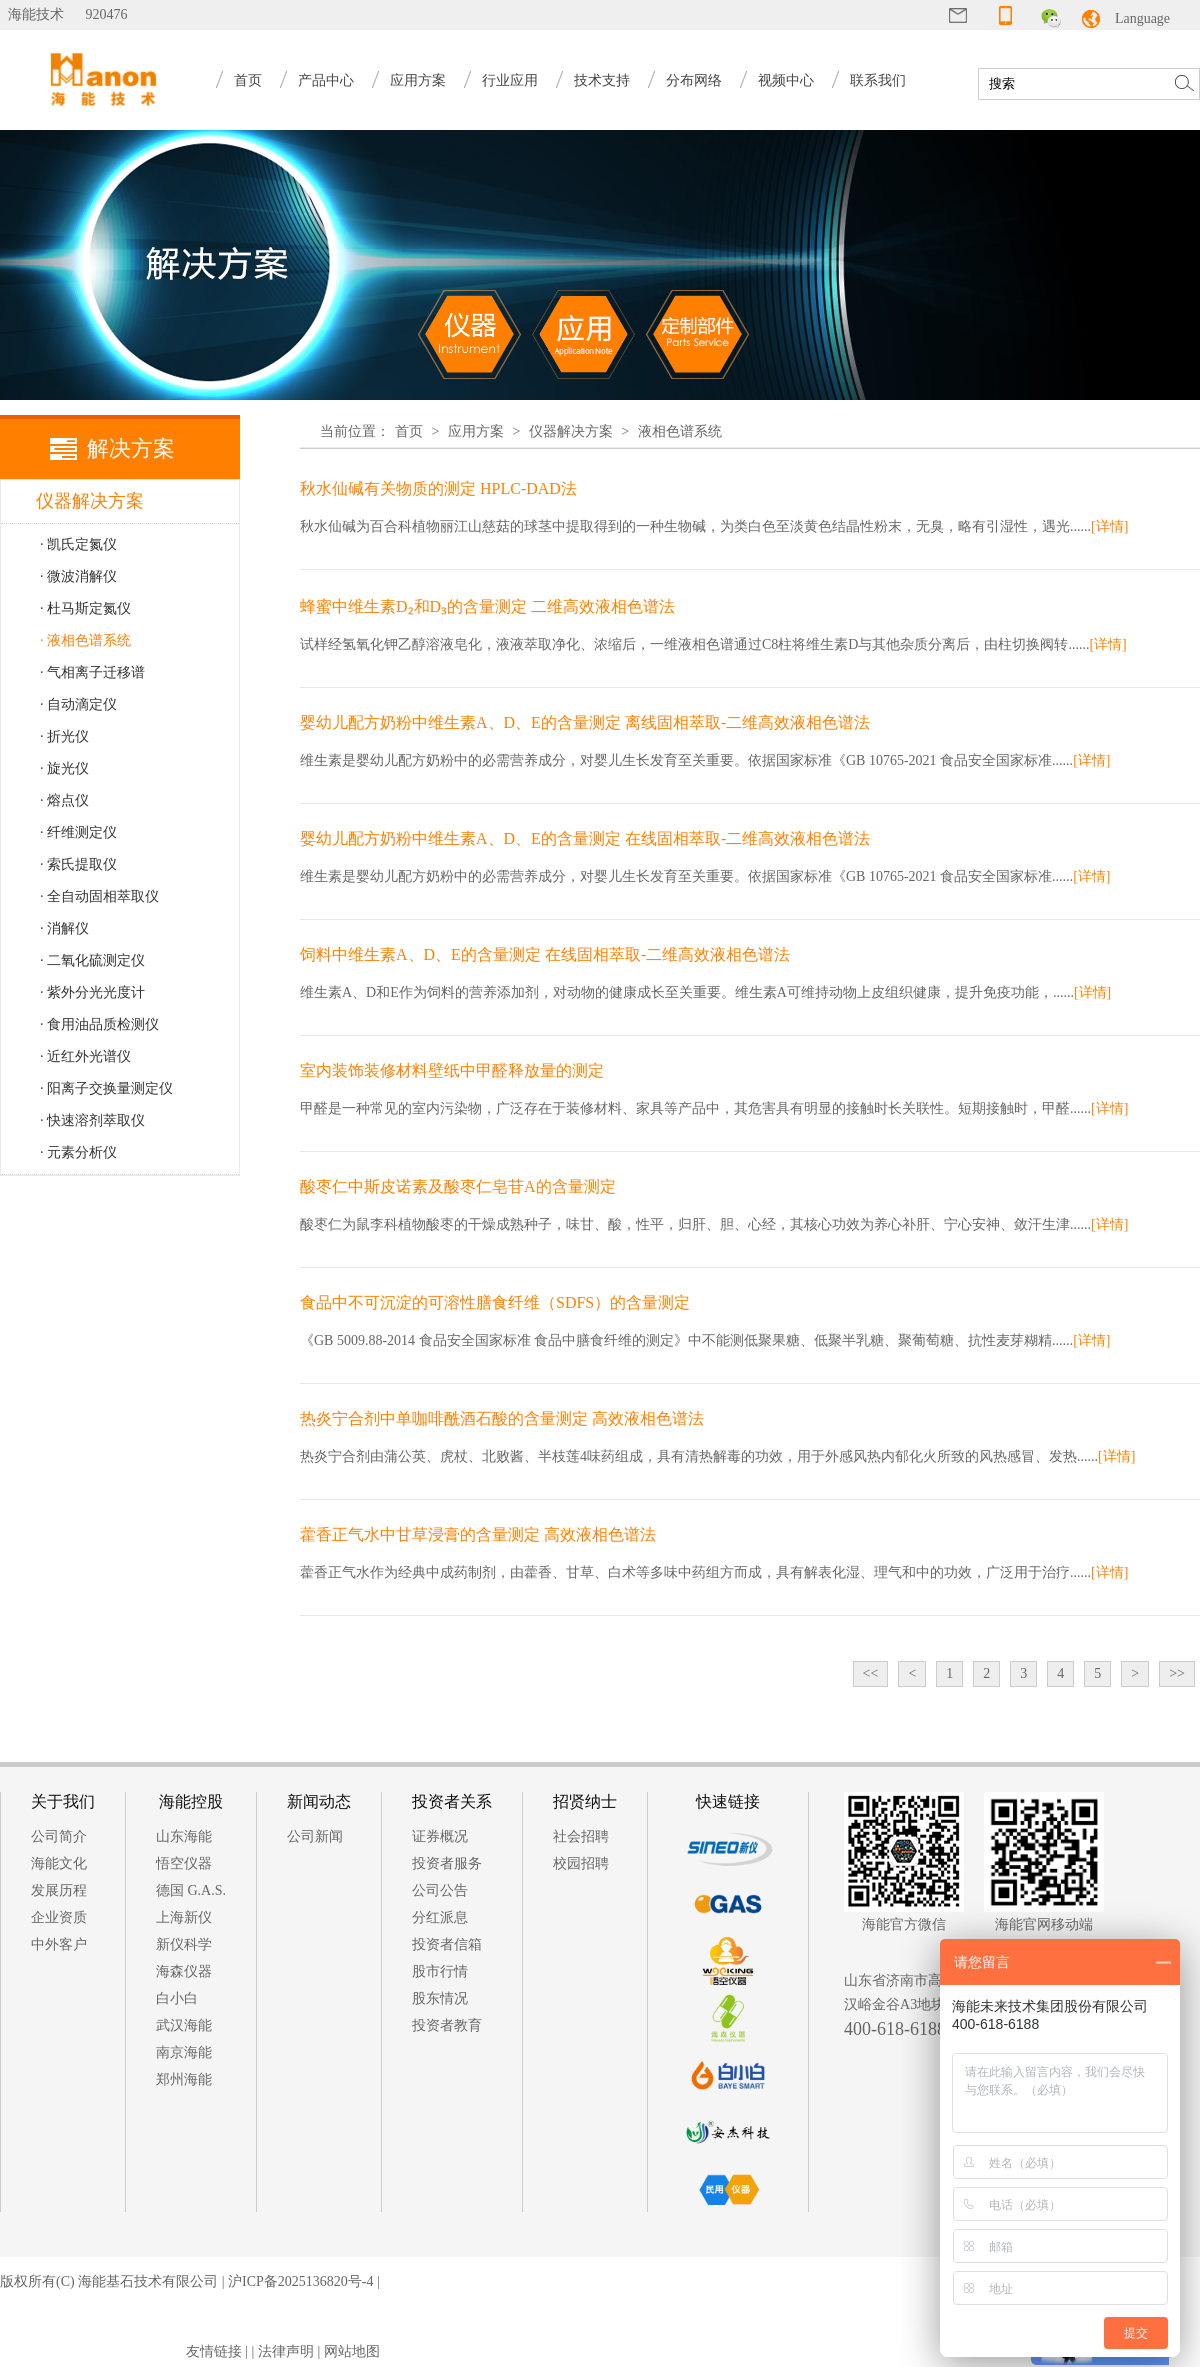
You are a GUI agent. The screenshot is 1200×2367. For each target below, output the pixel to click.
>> (1177, 1673)
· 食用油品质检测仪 (99, 1024)
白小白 (177, 1998)
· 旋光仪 (64, 768)
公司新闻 (315, 1836)
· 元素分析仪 (78, 1152)
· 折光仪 (64, 736)
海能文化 (59, 1863)
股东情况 (440, 1998)
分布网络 (694, 80)
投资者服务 (447, 1863)
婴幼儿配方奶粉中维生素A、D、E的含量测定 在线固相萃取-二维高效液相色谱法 (585, 838)
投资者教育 (447, 2025)
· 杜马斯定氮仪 (85, 608)
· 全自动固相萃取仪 (99, 896)
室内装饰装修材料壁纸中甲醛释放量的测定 (452, 1070)
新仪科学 (184, 1944)
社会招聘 (581, 1836)
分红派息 (440, 1917)
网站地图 (352, 2351)
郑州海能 (184, 2079)
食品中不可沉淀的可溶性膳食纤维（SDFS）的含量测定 (495, 1302)
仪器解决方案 (571, 431)
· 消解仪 (64, 928)
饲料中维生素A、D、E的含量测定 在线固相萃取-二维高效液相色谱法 (545, 954)
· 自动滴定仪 (78, 704)
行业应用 (510, 80)
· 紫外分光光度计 (92, 992)
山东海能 (184, 1836)
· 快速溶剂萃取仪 (92, 1120)
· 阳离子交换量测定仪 (106, 1088)
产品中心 (326, 80)
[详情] (1109, 526)
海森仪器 (184, 1971)
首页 (248, 80)
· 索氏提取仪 (78, 864)
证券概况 (440, 1836)
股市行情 (440, 1971)
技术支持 (602, 80)
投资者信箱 (447, 1944)
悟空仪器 (184, 1863)
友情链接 (214, 2351)
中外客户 (59, 1944)
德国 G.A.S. (191, 1890)
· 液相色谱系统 (85, 640)
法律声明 (286, 2351)
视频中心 (786, 80)
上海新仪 (184, 1917)
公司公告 (440, 1890)
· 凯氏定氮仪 (78, 544)
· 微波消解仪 (78, 576)
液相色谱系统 (680, 431)
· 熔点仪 (64, 800)
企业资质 (59, 1917)
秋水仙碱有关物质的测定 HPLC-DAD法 (438, 488)
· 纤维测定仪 (78, 832)
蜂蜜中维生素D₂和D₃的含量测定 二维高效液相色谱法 (487, 606)
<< (871, 1673)
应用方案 (418, 80)
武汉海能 (184, 2025)
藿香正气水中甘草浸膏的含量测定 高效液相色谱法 (478, 1534)
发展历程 (59, 1890)
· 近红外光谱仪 (85, 1056)
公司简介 (59, 1836)
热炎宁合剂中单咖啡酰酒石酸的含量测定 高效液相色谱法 (502, 1418)
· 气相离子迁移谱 (92, 672)
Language (1142, 18)
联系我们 (878, 80)
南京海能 (184, 2052)
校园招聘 (581, 1863)
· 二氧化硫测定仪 (92, 960)
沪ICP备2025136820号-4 (300, 2281)
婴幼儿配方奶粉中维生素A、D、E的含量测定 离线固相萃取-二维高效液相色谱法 (585, 722)
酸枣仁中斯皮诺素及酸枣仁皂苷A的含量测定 (458, 1186)
